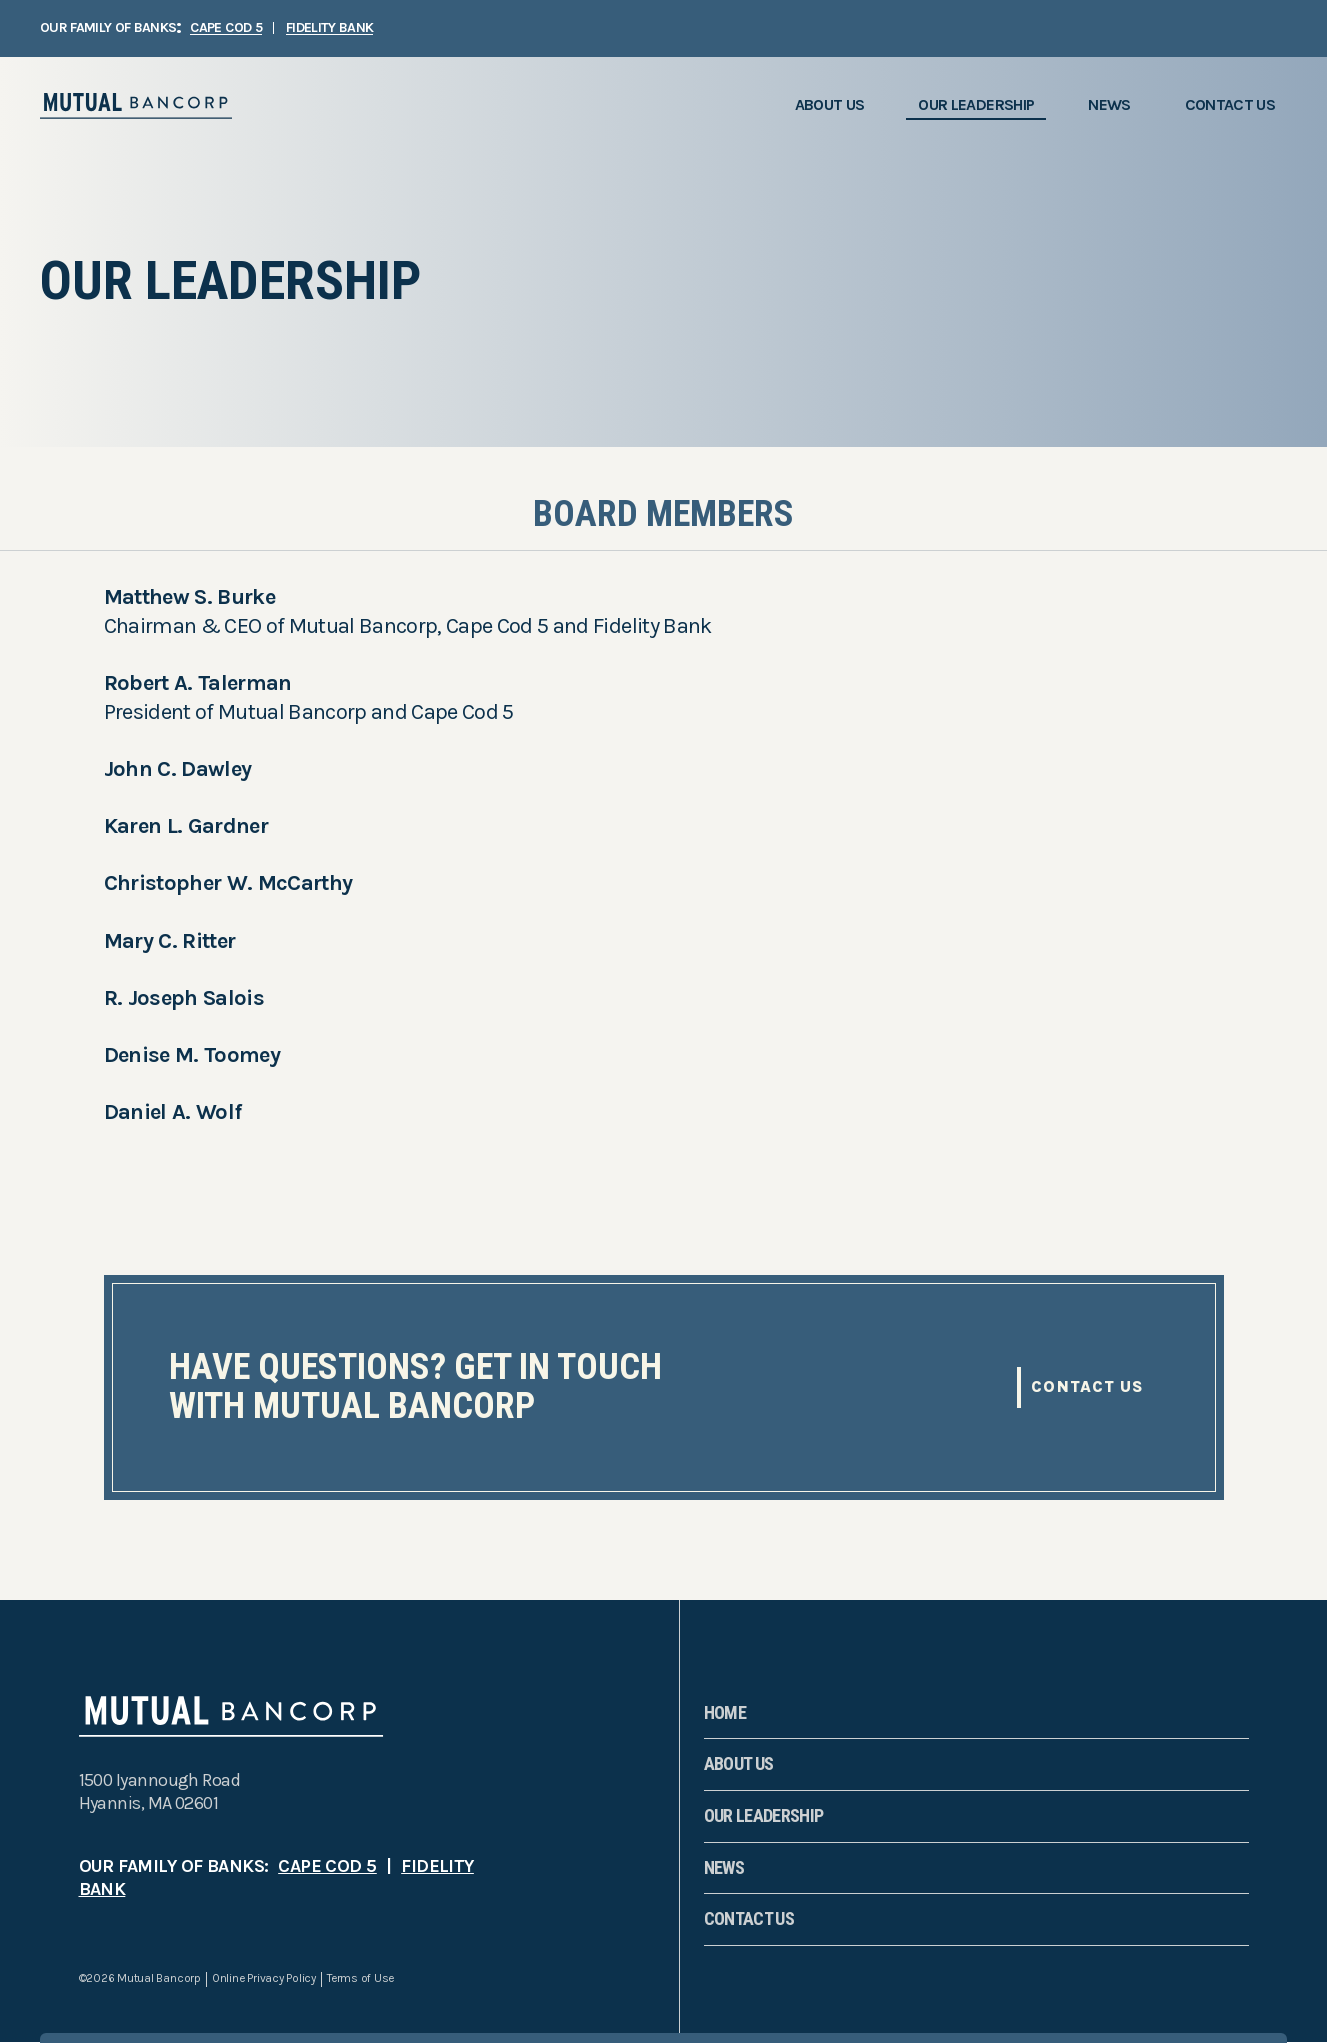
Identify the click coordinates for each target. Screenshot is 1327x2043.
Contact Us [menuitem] (1230, 104)
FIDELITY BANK (329, 28)
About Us (739, 1763)
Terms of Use (360, 1978)
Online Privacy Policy (264, 1978)
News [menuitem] (1109, 104)
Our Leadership (764, 1815)
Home (725, 1712)
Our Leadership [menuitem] (976, 104)
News (724, 1867)
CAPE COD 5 (225, 28)
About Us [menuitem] (830, 104)
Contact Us (1087, 1386)
